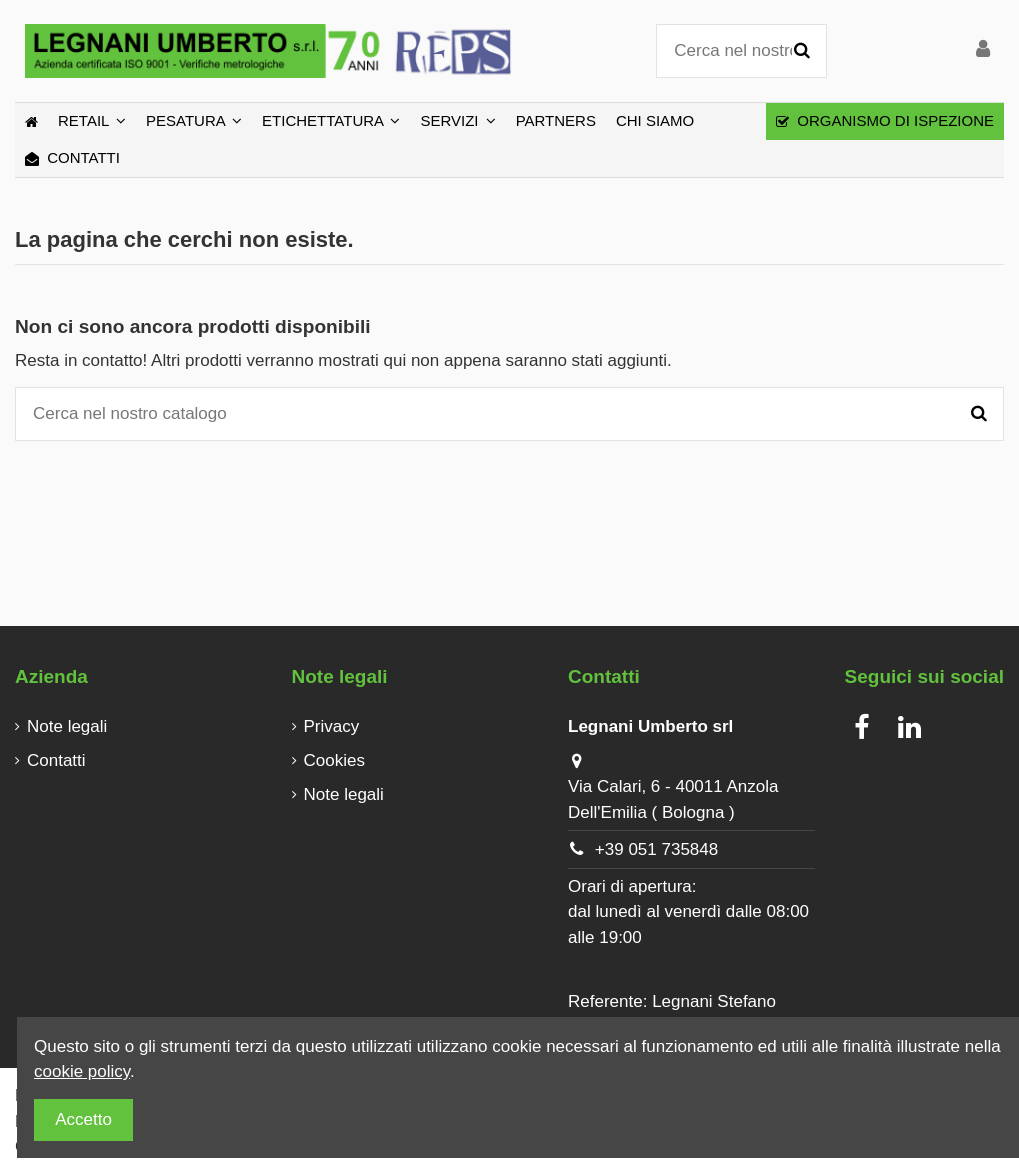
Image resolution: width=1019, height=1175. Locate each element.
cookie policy (82, 1071)
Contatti (56, 760)
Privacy (332, 726)
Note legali (67, 726)
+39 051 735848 (656, 849)
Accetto (83, 1119)
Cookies (334, 760)
